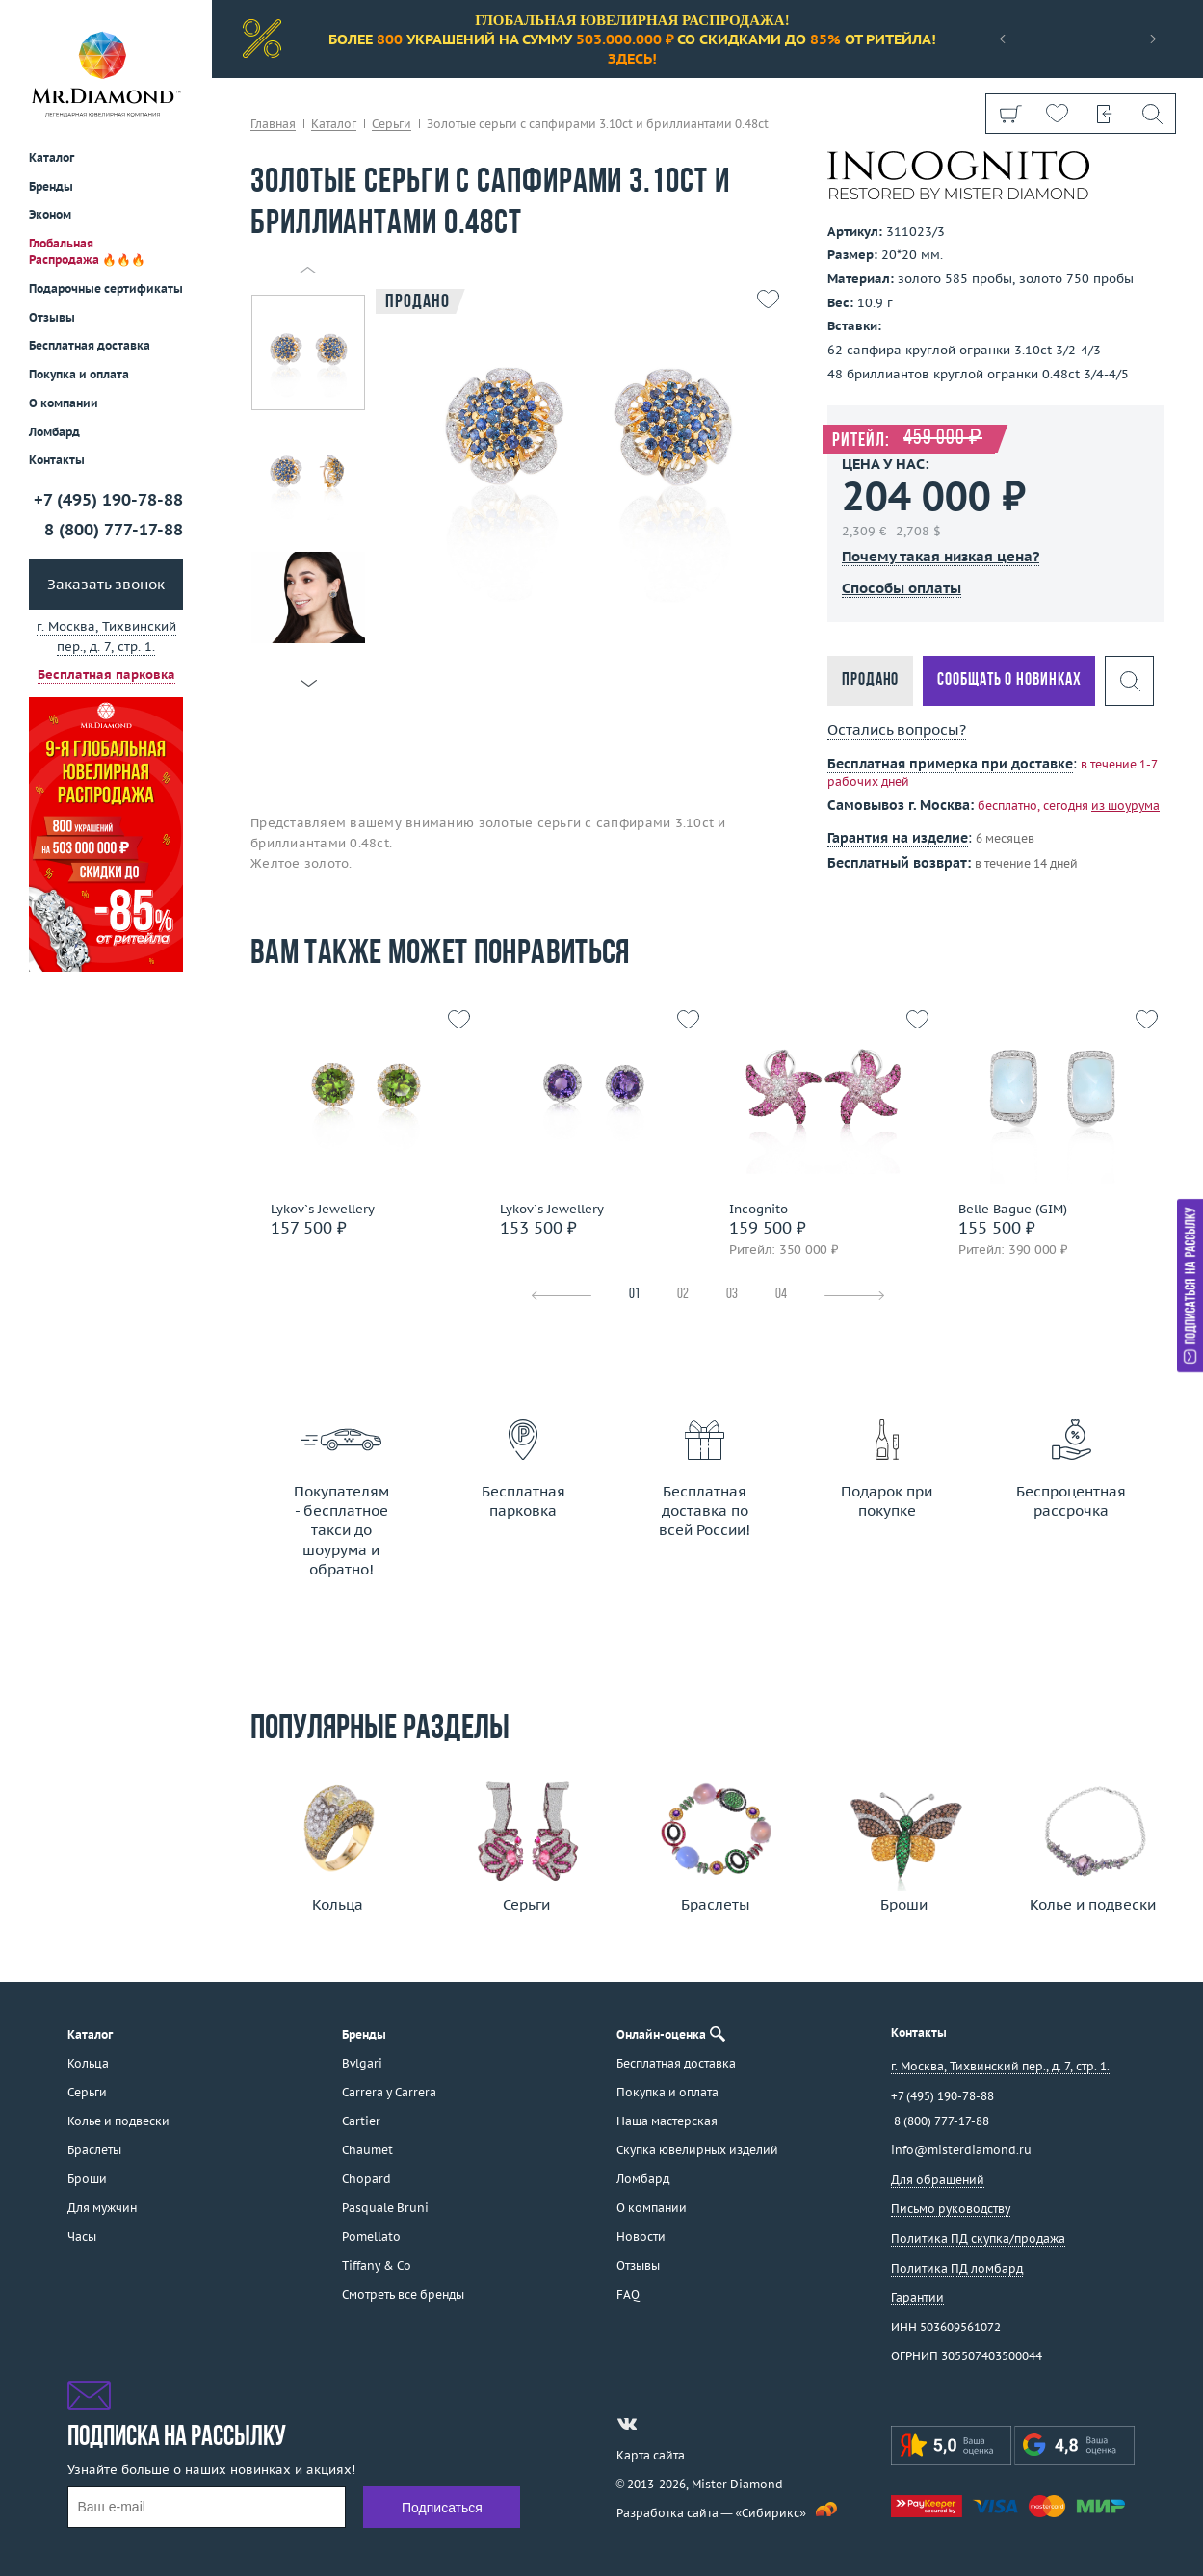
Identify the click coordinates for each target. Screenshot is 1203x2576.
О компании (63, 403)
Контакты (57, 460)
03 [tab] (732, 1295)
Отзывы (52, 317)
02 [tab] (683, 1295)
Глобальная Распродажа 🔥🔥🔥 (87, 251)
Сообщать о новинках (1009, 680)
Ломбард (54, 432)
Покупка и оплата (79, 374)
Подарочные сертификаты (106, 288)
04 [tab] (781, 1295)
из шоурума (1125, 805)
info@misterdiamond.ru (961, 2150)
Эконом (50, 214)
